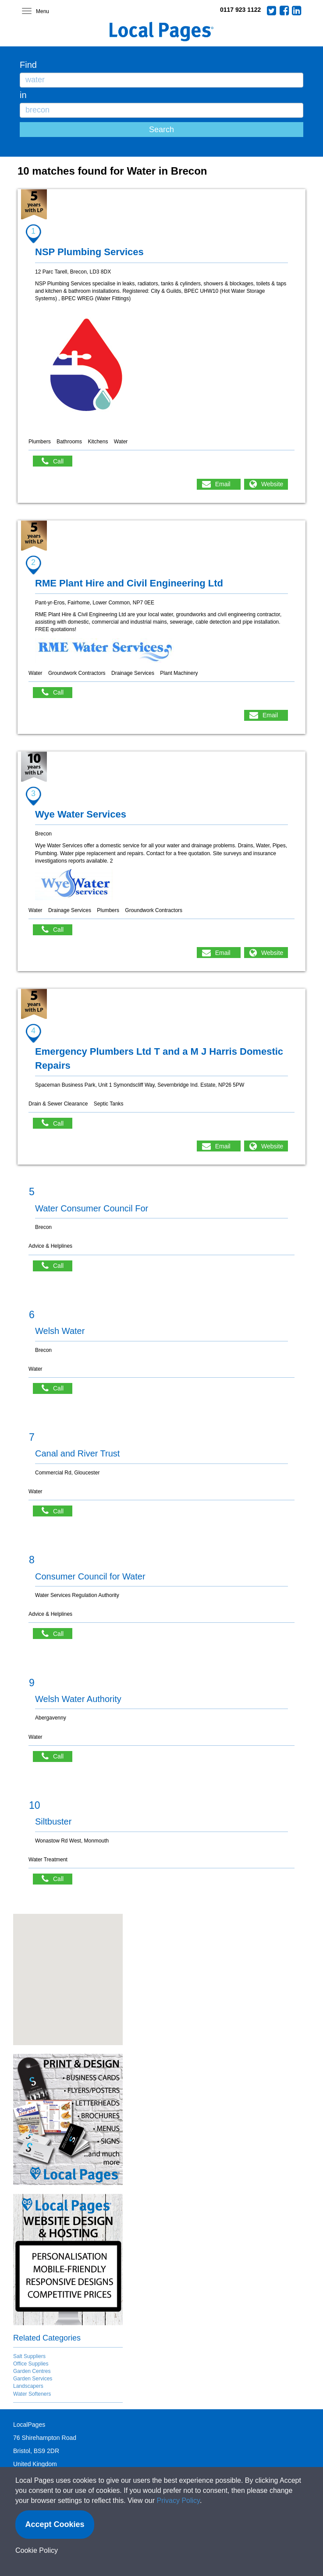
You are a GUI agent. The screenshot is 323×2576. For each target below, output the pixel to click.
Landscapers (28, 2386)
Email (223, 484)
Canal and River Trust (77, 1453)
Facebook (284, 10)
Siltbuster (53, 1821)
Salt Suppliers (29, 2356)
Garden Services (32, 2379)
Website (272, 484)
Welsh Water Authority (78, 1699)
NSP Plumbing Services (89, 251)
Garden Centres (31, 2371)
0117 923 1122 (240, 9)
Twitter (271, 10)
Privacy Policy (178, 2500)
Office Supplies (31, 2364)
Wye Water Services (80, 814)
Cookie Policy (36, 2550)
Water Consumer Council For (91, 1208)
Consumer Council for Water (90, 1576)
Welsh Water (60, 1331)
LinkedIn (296, 10)
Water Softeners (32, 2394)
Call (57, 461)
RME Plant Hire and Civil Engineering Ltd (129, 583)
